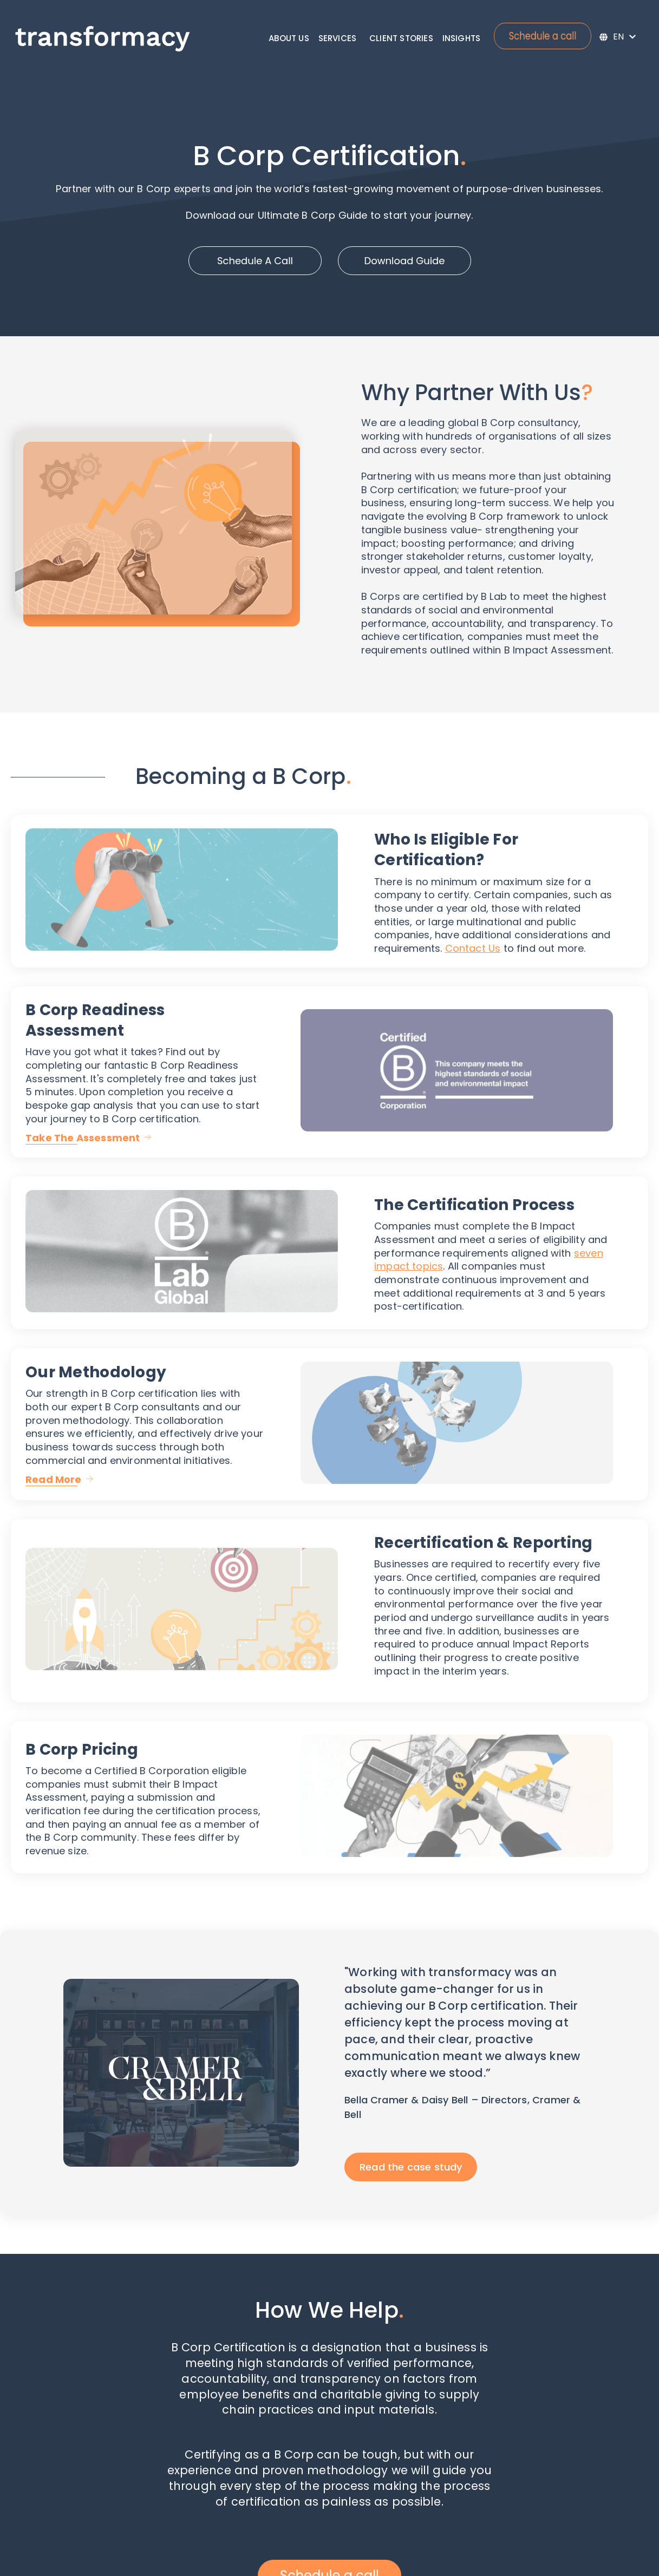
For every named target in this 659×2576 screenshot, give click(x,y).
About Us (289, 38)
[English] (617, 37)
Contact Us (473, 948)
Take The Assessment (82, 1138)
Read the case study (411, 2167)
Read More (53, 1479)
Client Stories (401, 38)
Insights (461, 38)
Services (337, 38)
